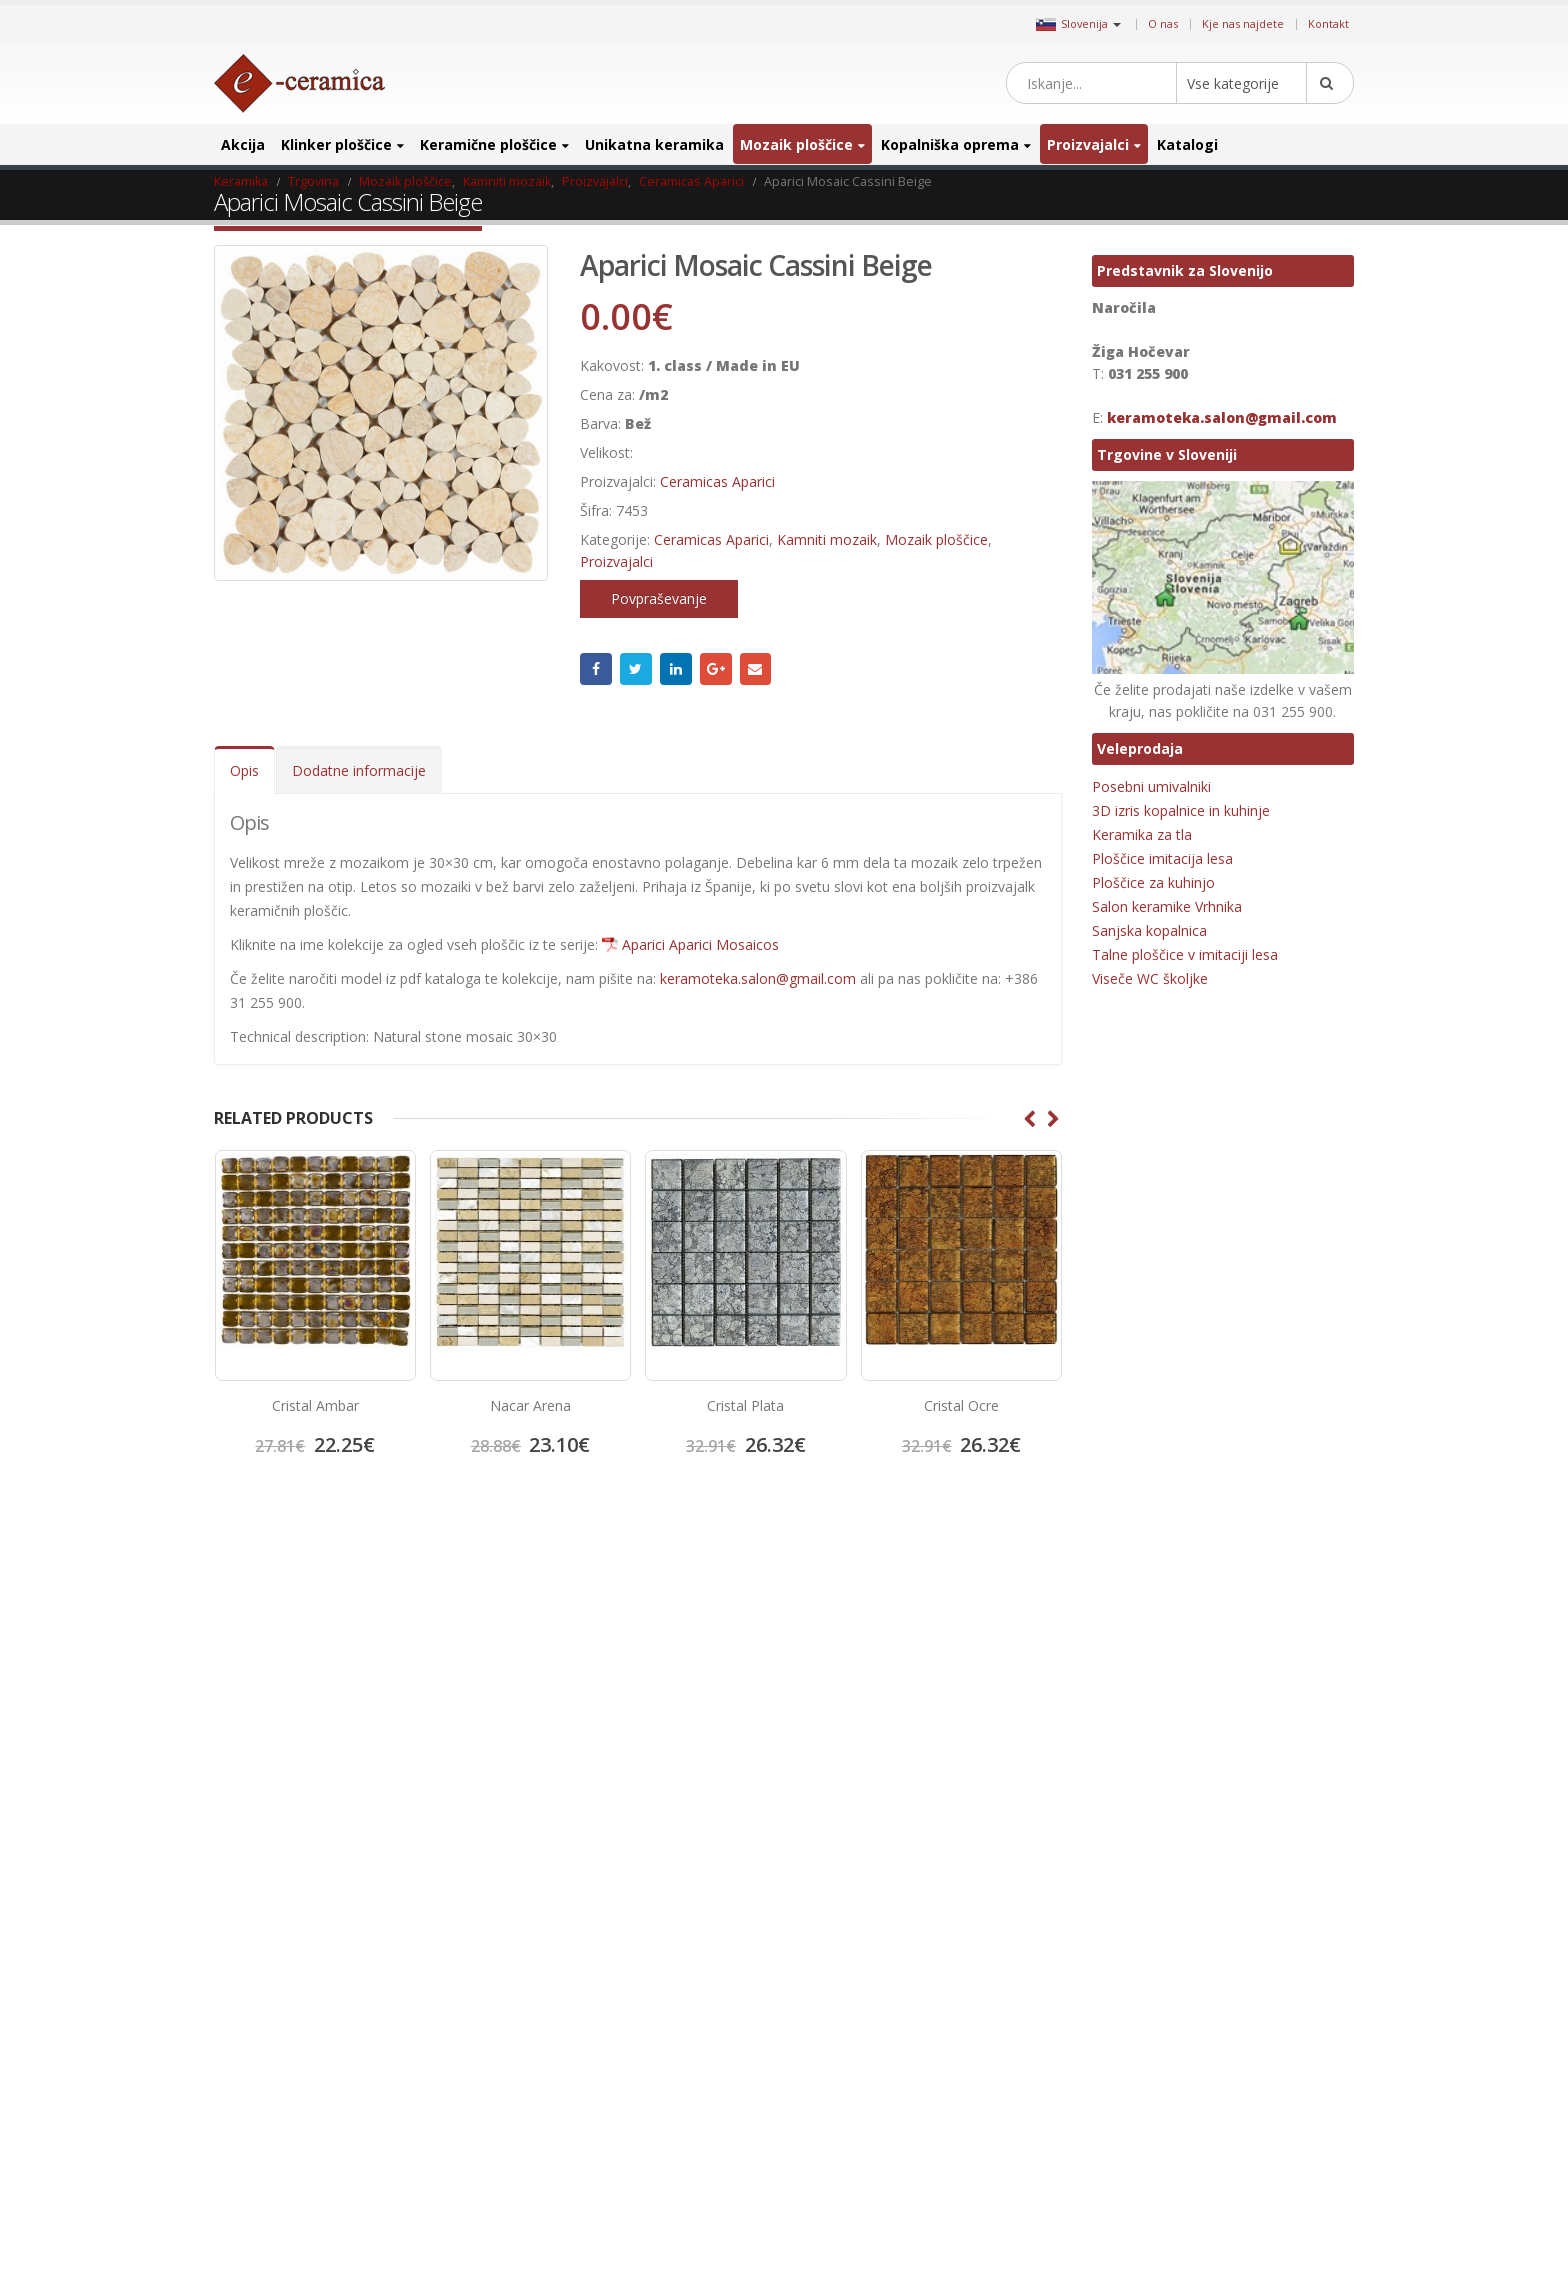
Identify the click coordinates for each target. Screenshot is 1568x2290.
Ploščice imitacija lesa (1162, 858)
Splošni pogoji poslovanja (303, 1722)
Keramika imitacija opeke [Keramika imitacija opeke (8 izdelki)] (1165, 1828)
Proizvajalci (1088, 144)
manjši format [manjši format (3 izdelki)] (1221, 1922)
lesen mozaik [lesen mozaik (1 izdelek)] (1132, 1922)
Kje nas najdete (1243, 23)
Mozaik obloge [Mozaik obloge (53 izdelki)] (1284, 1954)
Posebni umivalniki (1151, 786)
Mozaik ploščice (796, 144)
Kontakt (1328, 23)
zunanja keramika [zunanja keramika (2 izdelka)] (1144, 2238)
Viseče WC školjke (1150, 978)
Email (756, 669)
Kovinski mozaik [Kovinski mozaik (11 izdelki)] (1262, 1891)
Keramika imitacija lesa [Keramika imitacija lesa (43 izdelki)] (1158, 1796)
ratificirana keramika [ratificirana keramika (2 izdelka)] (1152, 2143)
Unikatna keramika (654, 144)
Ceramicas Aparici (717, 481)
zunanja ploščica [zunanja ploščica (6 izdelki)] (1252, 2238)
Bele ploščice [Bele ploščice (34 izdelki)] (1209, 1639)
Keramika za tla (1142, 834)
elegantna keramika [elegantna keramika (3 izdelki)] (1278, 1670)
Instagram (918, 1646)
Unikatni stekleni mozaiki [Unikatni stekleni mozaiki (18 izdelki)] (1163, 2206)
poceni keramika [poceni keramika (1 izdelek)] (1142, 2049)
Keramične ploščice (488, 144)
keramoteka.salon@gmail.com (758, 978)
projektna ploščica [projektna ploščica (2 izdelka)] (1198, 2112)
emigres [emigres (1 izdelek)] (1118, 1702)
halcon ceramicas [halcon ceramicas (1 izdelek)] (1256, 1702)
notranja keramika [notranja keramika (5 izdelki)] (1259, 1985)
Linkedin (952, 1646)
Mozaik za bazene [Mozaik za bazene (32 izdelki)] (1145, 1985)
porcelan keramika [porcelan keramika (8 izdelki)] (1147, 2080)
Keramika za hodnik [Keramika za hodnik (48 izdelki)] (1150, 1859)
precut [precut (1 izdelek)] (1115, 2112)
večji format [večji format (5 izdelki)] (1278, 2206)
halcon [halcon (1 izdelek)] (1175, 1702)
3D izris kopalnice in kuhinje (1181, 810)
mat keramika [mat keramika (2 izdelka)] (1134, 1954)
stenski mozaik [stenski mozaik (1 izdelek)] (1262, 2143)
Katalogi (1187, 144)
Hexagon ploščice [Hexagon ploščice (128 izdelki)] (1143, 1733)
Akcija (243, 144)
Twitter (636, 669)
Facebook (596, 669)
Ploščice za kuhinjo (1153, 882)
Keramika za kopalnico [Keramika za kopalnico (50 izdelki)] (1280, 1859)
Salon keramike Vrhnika (1167, 906)
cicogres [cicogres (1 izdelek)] (1283, 1639)
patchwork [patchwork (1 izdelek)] (1233, 2017)
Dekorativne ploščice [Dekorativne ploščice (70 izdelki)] (1152, 1670)
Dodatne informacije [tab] (359, 770)
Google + (716, 669)
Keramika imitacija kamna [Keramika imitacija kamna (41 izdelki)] (1166, 1765)
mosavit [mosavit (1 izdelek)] (1208, 1954)
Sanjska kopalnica (1149, 930)
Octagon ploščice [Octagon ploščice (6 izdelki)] (1142, 2017)
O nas (1163, 23)
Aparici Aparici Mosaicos (700, 944)
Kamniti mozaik (827, 539)
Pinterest (884, 1646)
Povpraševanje (659, 598)
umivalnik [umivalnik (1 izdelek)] (1218, 2175)
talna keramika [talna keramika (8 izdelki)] (1136, 2175)
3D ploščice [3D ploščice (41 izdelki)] (1127, 1639)
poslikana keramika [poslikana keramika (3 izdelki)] (1266, 2080)
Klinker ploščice (336, 144)
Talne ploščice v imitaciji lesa (1185, 954)
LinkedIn (676, 669)
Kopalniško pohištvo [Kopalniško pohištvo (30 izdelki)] (1150, 1891)
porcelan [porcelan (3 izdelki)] (1228, 2049)
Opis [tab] (244, 770)
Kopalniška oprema (950, 144)
